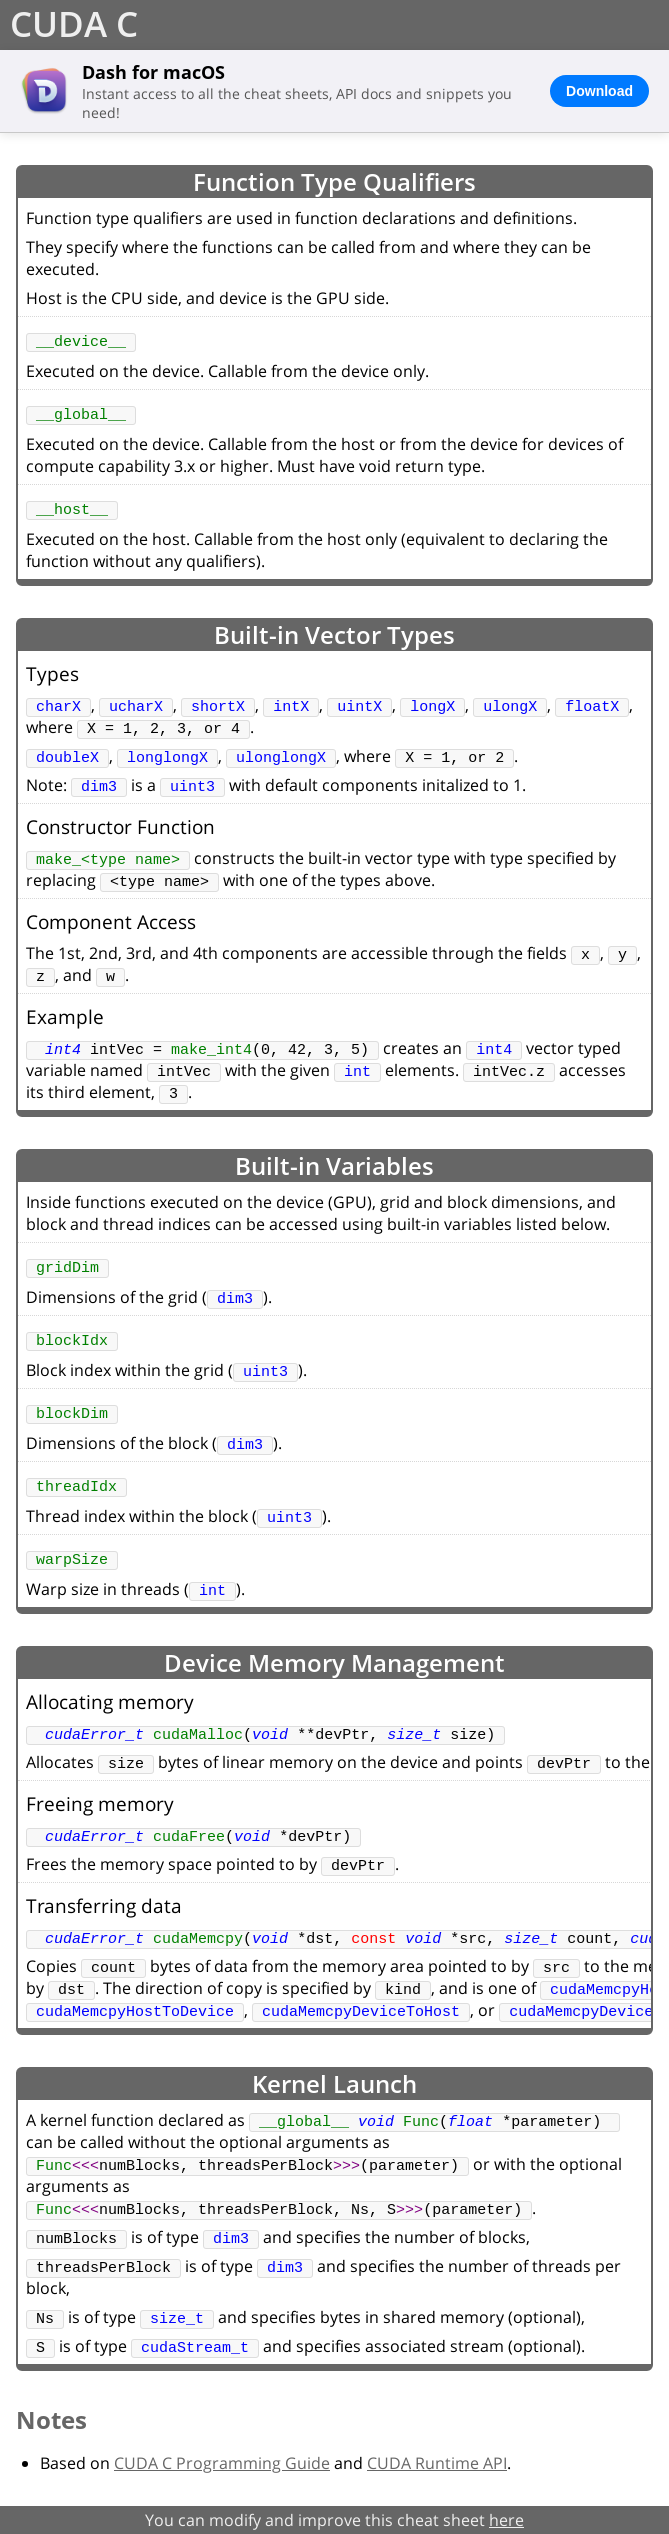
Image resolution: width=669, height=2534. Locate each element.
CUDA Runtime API (437, 2463)
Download (599, 91)
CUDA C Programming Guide (222, 2463)
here (506, 2520)
